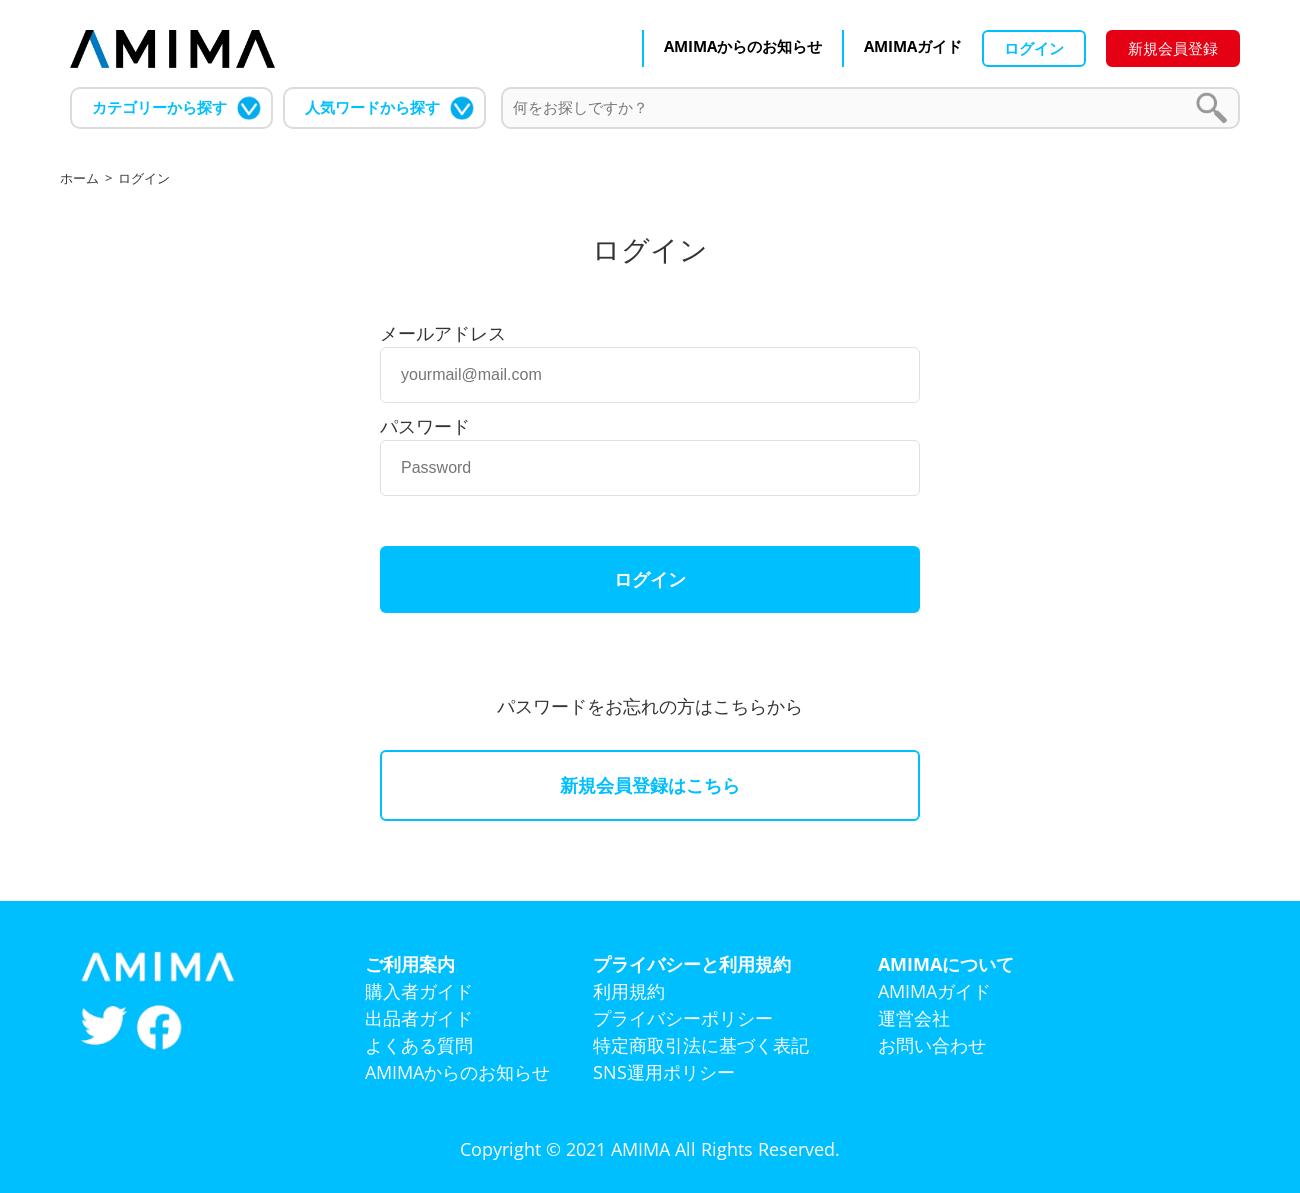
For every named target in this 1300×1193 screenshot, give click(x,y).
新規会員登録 (1173, 48)
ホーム (79, 178)
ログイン (1034, 48)
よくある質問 (419, 1045)
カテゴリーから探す (159, 107)
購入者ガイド (419, 991)
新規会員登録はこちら (650, 785)
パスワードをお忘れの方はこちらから (650, 706)
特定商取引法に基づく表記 (701, 1045)
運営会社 (914, 1018)
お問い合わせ (932, 1045)
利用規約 (629, 991)
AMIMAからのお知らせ (743, 46)
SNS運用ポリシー (664, 1072)
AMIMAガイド (913, 46)
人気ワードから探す (372, 107)
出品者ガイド (419, 1018)
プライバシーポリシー (683, 1018)
